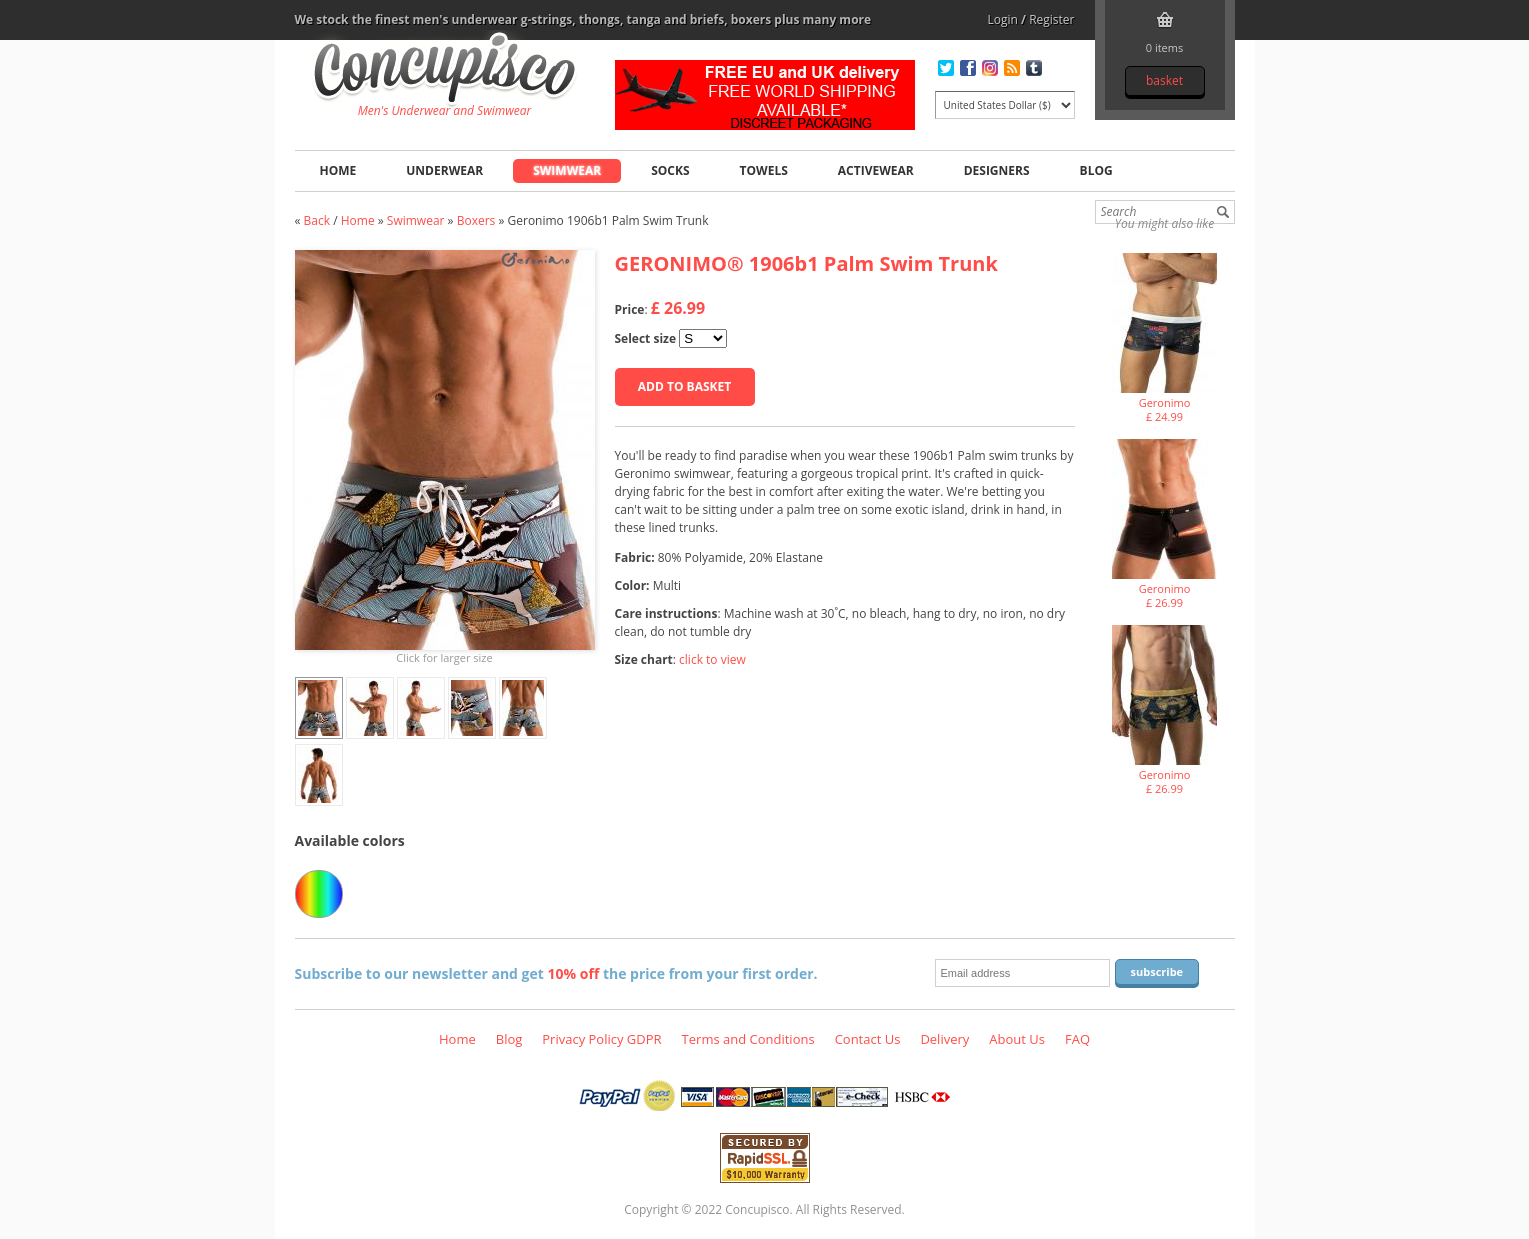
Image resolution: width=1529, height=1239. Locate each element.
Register (1051, 19)
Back (317, 220)
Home (338, 170)
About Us (1017, 1039)
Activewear (876, 170)
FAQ (1077, 1039)
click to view (712, 659)
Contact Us (868, 1039)
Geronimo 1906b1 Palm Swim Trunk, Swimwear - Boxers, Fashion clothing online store (444, 71)
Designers (997, 170)
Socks (670, 170)
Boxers (476, 220)
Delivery (944, 1039)
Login (1003, 19)
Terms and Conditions (748, 1039)
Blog (1096, 170)
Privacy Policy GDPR (601, 1039)
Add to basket (684, 386)
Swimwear (567, 170)
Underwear (444, 170)
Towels (764, 170)
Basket (1164, 80)
